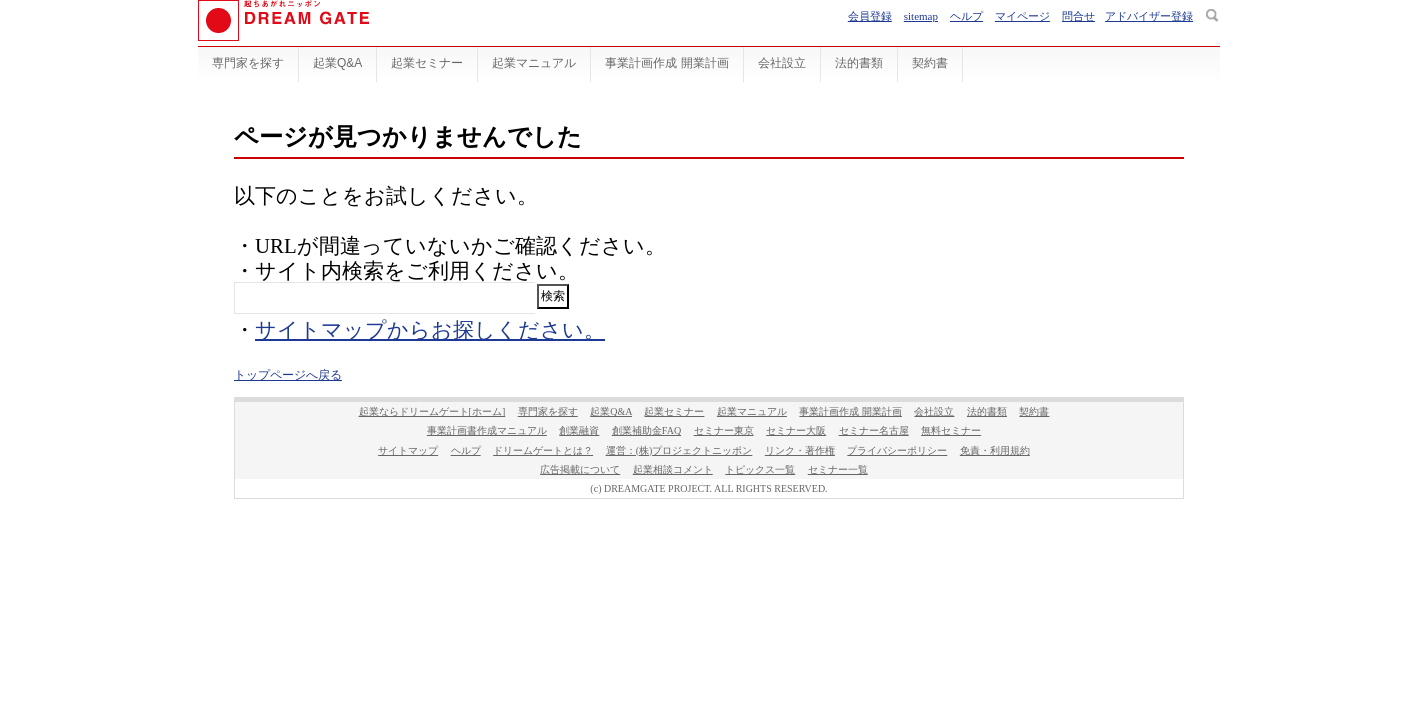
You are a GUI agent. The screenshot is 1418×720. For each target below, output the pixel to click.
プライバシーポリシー (897, 450)
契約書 (930, 63)
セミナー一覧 (838, 469)
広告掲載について (580, 469)
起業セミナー (427, 63)
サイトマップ (408, 450)
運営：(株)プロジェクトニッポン (679, 450)
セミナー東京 (724, 430)
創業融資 (579, 430)
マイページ (1022, 16)
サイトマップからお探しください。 (430, 329)
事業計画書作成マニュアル (487, 430)
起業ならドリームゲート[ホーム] (432, 411)
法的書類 (859, 63)
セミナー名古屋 (874, 430)
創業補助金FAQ (646, 430)
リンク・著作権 (800, 450)
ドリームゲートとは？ (543, 450)
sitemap (921, 16)
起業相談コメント (673, 469)
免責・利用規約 (995, 450)
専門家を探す (248, 63)
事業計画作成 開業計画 (666, 63)
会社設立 (782, 63)
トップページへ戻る (288, 375)
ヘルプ (966, 16)
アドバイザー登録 (1149, 16)
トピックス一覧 (760, 469)
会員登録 (870, 16)
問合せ (1078, 16)
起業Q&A (337, 63)
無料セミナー (951, 430)
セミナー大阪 (796, 430)
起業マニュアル (534, 63)
